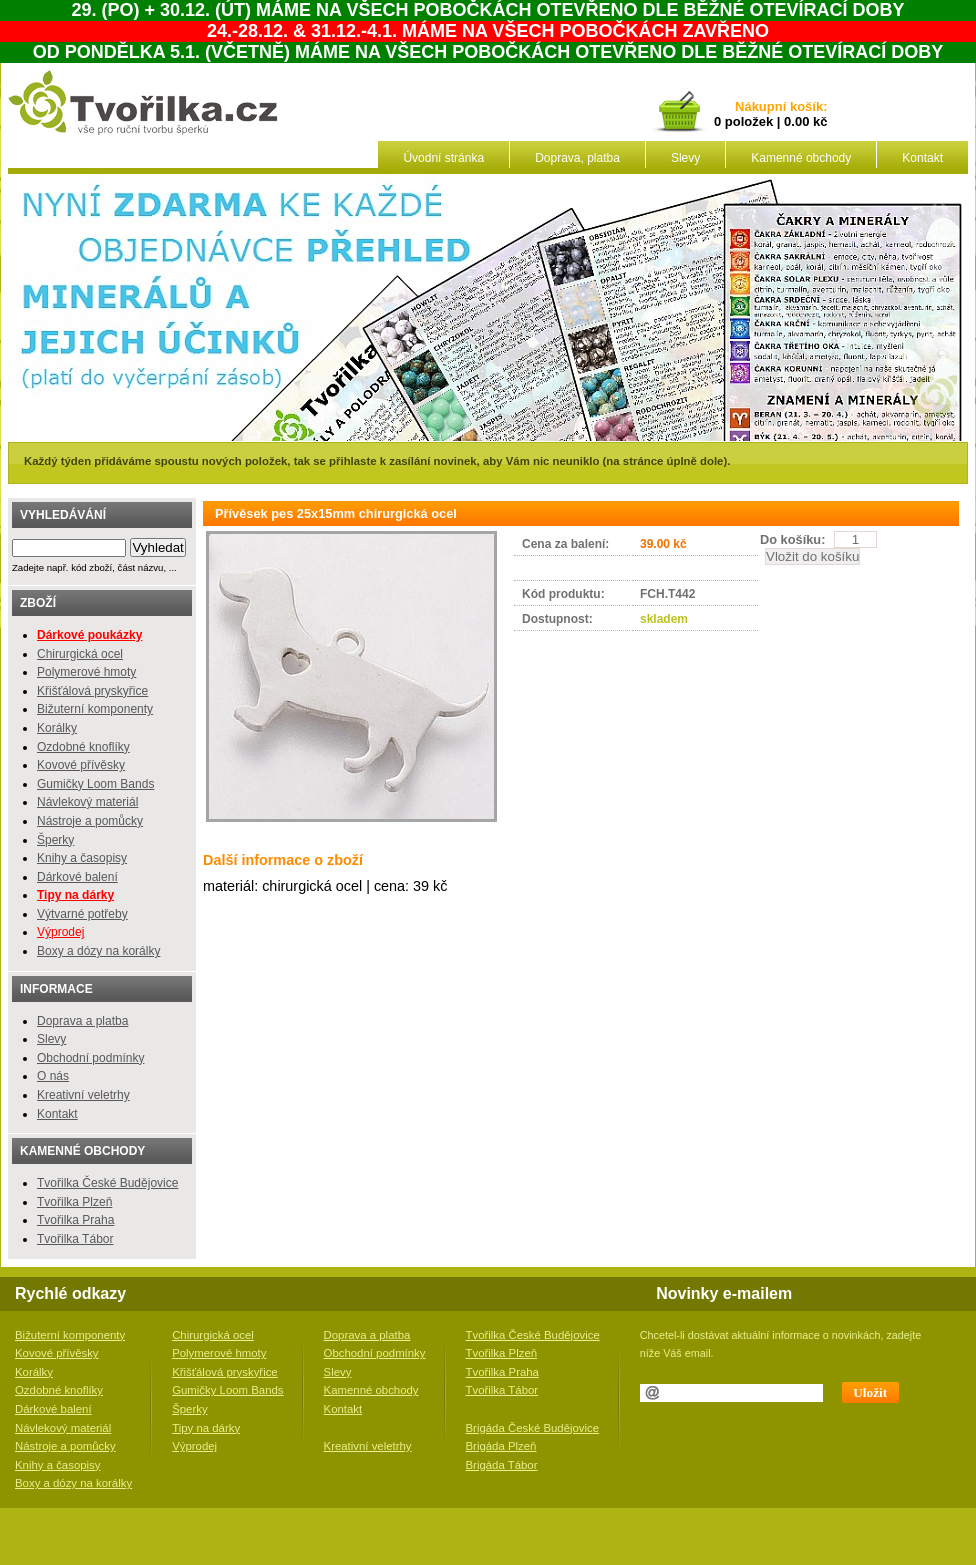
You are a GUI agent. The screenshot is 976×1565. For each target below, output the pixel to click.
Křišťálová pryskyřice (92, 691)
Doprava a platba (82, 1021)
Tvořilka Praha (75, 1220)
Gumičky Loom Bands (95, 784)
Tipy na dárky (206, 1428)
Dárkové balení (77, 877)
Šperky (55, 840)
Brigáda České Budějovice (533, 1428)
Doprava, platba (577, 158)
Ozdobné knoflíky (83, 747)
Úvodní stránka (443, 158)
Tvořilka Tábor (75, 1239)
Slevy (685, 158)
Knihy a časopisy (82, 858)
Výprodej (60, 932)
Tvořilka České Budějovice (107, 1183)
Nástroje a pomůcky (90, 821)
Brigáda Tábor (502, 1465)
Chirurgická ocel (80, 654)
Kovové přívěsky (81, 765)
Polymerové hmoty (86, 672)
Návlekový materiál (87, 802)
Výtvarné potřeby (82, 914)
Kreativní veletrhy (83, 1095)
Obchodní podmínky (90, 1058)
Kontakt (922, 158)
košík (803, 107)
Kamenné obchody (801, 158)
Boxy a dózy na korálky (98, 951)
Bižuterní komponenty (95, 709)
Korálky (57, 728)
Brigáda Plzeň (501, 1446)
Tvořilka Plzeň (74, 1202)
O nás (53, 1076)
